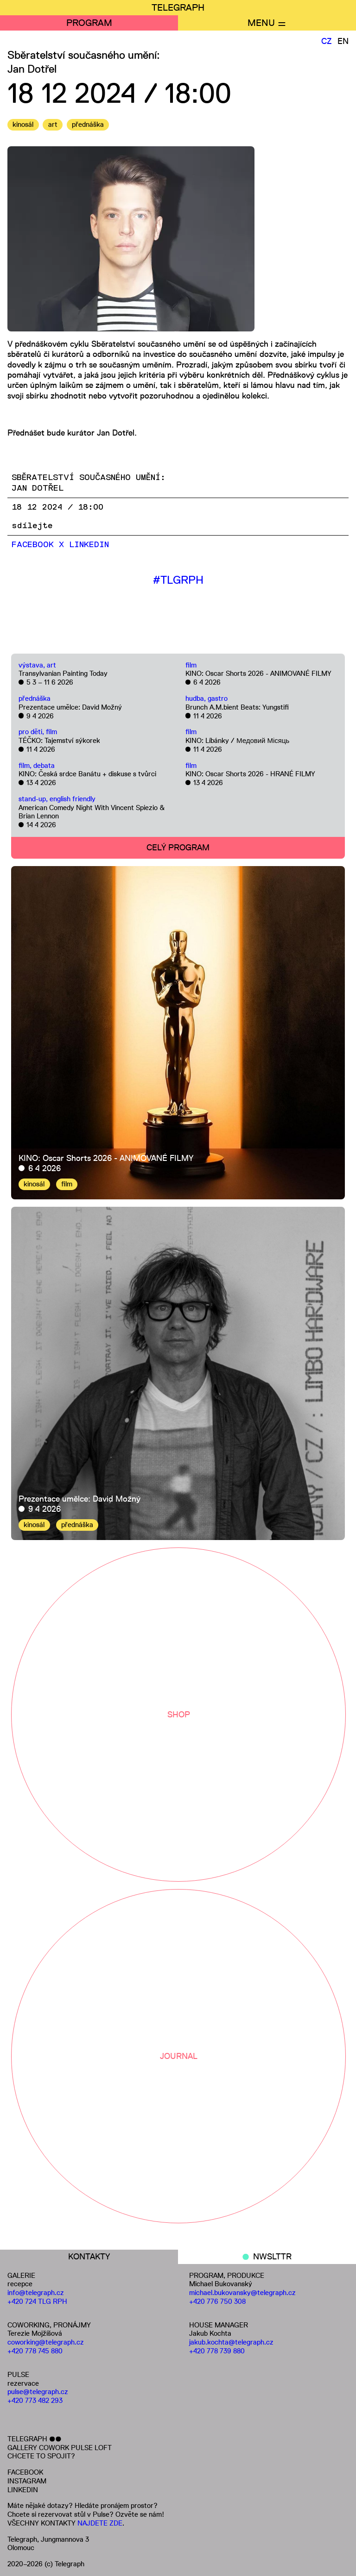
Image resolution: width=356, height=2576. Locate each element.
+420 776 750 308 (217, 2301)
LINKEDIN (22, 2489)
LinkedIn (89, 545)
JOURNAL (178, 2056)
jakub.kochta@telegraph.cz (231, 2342)
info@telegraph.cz (35, 2292)
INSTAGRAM (26, 2480)
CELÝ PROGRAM (178, 847)
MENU (261, 22)
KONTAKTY (89, 2257)
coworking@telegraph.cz (45, 2342)
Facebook (33, 545)
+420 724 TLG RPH (37, 2301)
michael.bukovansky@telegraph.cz (242, 2292)
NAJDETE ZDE (99, 2523)
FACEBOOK (25, 2472)
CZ (326, 41)
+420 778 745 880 (35, 2350)
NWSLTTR (272, 2257)
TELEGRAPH (178, 7)
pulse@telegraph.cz (37, 2391)
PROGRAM (89, 22)
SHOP (178, 1714)
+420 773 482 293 (35, 2400)
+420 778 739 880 (217, 2350)
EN (343, 41)
